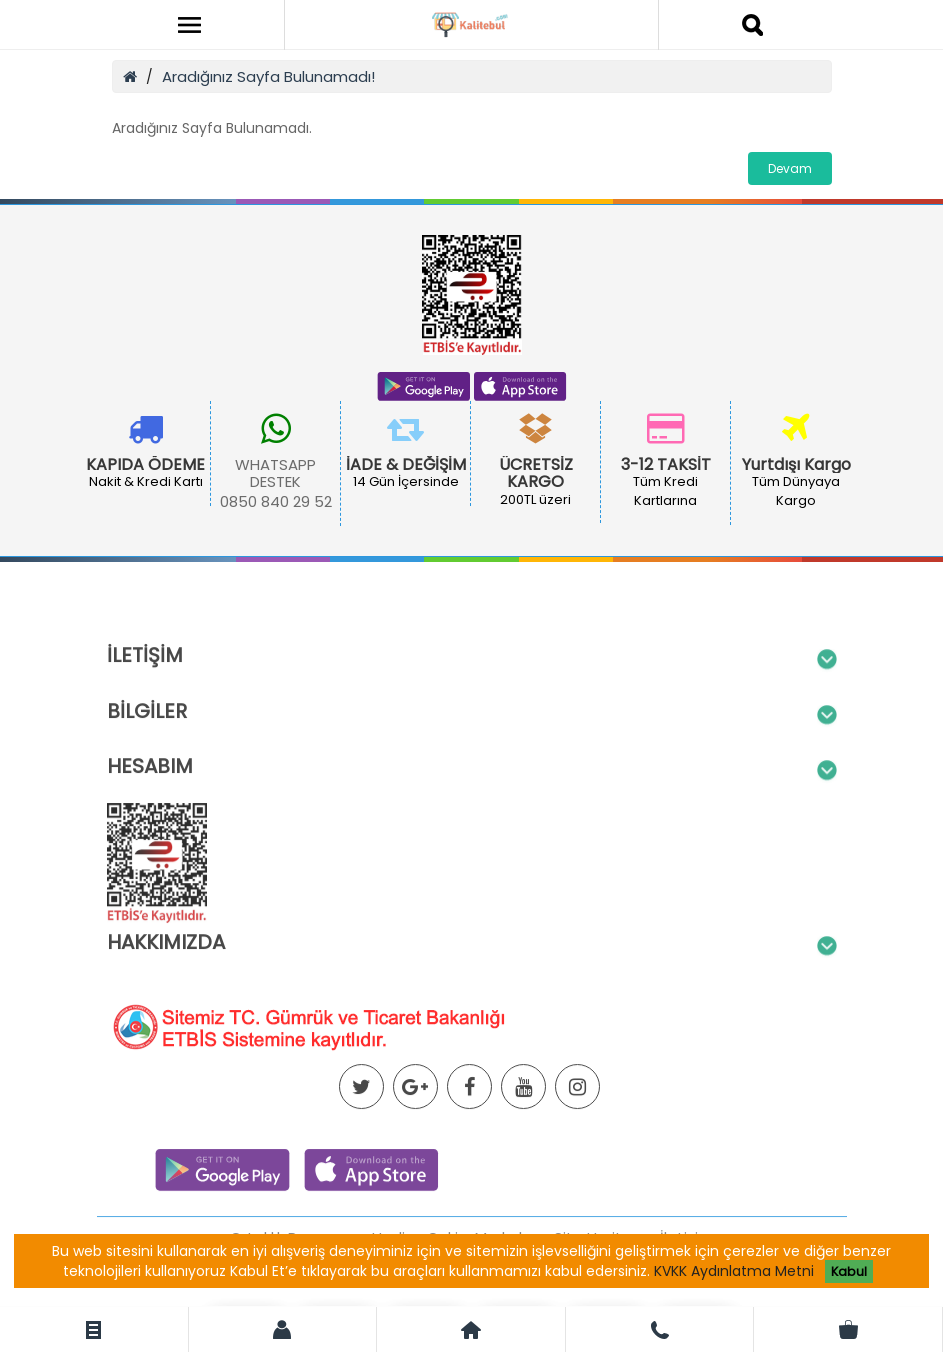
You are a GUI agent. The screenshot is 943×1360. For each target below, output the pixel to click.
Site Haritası (598, 1301)
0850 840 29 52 (276, 501)
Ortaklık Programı (292, 1301)
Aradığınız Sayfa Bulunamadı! (268, 76)
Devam (790, 168)
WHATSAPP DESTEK (275, 473)
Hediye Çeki (415, 1301)
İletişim (686, 1301)
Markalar (506, 1301)
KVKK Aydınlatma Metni (734, 1271)
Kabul (849, 1271)
